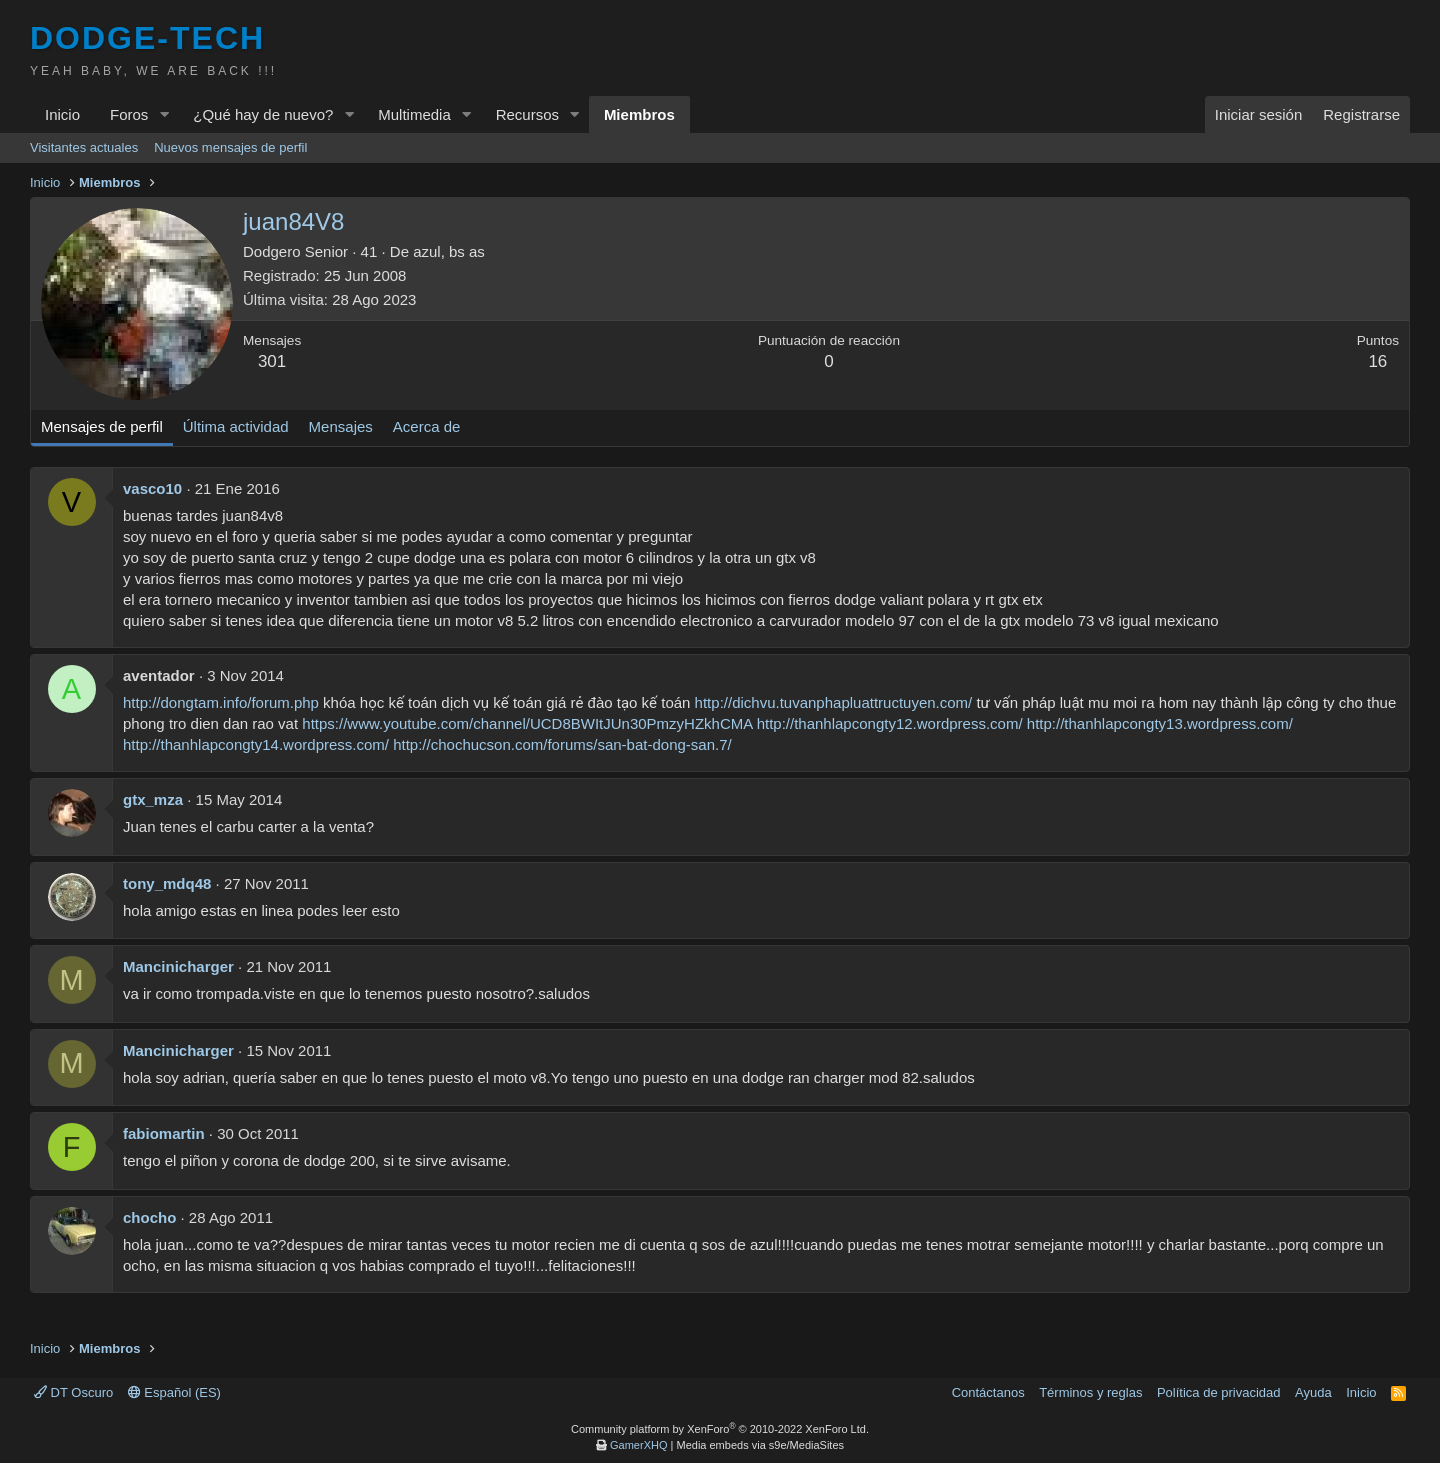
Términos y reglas (1090, 1392)
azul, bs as (449, 251)
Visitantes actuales (84, 147)
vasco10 (152, 488)
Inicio (62, 114)
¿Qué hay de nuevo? (263, 114)
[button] (164, 114)
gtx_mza (153, 799)
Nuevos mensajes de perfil (230, 147)
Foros (129, 114)
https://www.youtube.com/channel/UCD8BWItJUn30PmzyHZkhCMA (527, 723)
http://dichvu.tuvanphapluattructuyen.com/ (834, 702)
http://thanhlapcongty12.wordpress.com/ (890, 723)
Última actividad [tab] (236, 426)
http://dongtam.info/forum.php (221, 702)
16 (1377, 361)
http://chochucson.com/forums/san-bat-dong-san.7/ (562, 744)
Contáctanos (988, 1392)
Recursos (527, 114)
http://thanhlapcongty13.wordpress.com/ (1160, 723)
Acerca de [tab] (427, 426)
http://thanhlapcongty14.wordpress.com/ (256, 744)
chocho (149, 1217)
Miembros (639, 114)
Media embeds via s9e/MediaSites (760, 1445)
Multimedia (414, 114)
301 (272, 361)
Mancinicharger (178, 966)
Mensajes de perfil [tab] (102, 426)
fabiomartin (164, 1133)
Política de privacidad (1219, 1392)
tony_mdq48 (167, 883)
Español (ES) (174, 1392)
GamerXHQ (638, 1445)
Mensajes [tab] (341, 426)
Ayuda (1313, 1392)
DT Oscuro (73, 1392)
